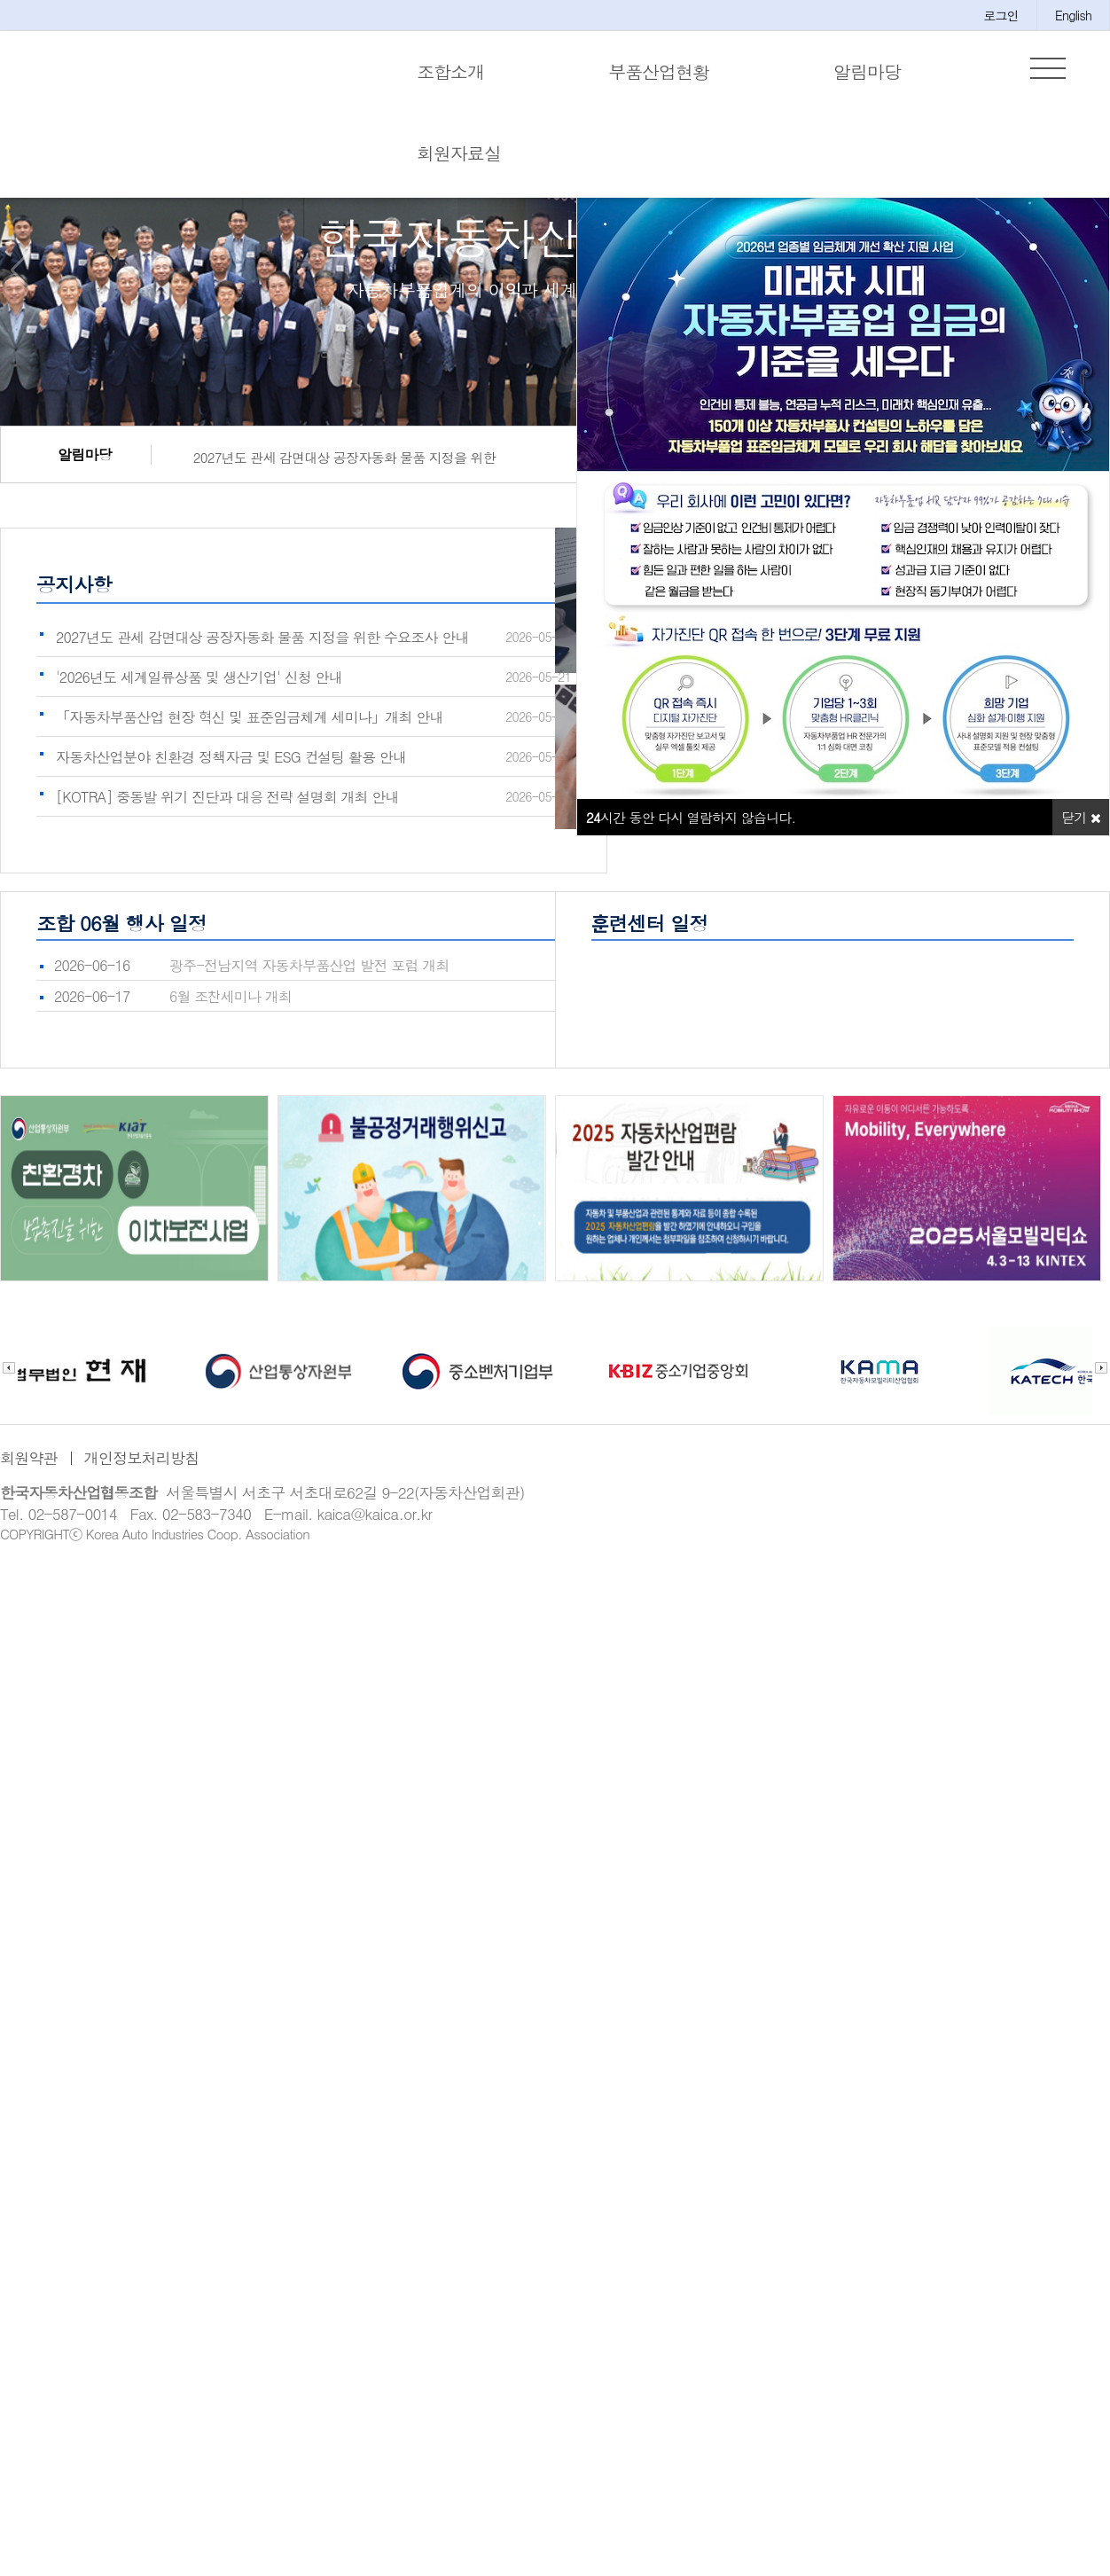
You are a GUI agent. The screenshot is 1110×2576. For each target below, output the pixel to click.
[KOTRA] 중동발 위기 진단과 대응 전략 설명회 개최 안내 (227, 797)
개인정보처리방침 (141, 1457)
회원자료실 (459, 153)
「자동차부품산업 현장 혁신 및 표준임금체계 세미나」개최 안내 (249, 717)
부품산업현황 (658, 71)
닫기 (1080, 817)
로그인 (1001, 15)
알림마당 (867, 71)
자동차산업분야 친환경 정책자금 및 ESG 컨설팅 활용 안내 (231, 757)
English (1073, 15)
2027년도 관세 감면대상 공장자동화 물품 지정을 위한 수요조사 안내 (337, 459)
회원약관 (29, 1457)
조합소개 (450, 71)
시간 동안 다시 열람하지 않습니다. (690, 817)
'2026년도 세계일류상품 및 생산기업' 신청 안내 (199, 677)
